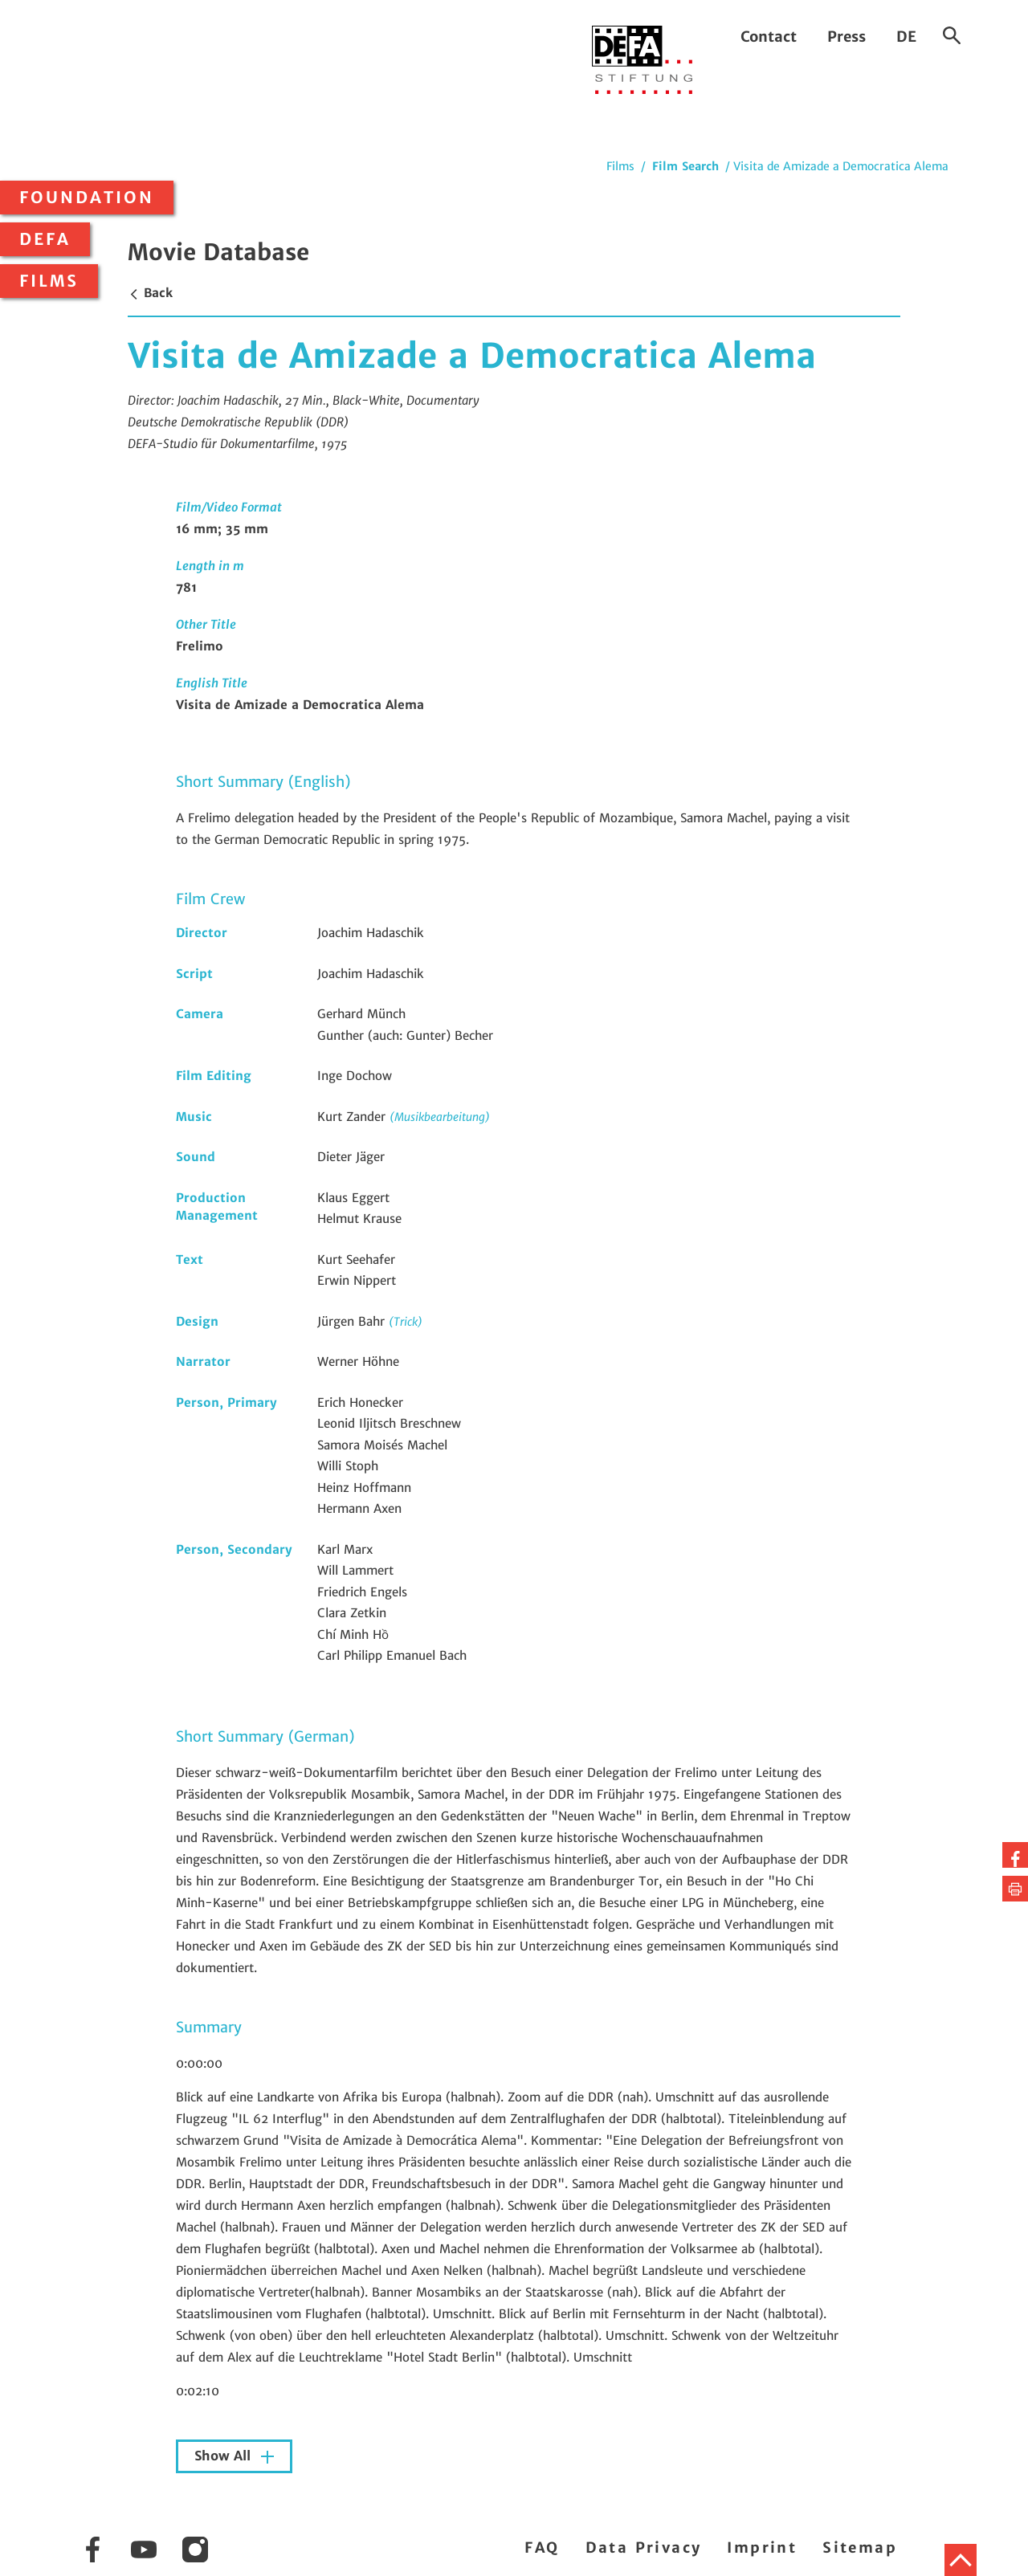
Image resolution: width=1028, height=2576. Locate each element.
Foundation (86, 197)
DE (906, 36)
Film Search (685, 166)
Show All (224, 2456)
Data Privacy (643, 2547)
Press (846, 36)
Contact (768, 36)
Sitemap (859, 2547)
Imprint (762, 2547)
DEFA (45, 239)
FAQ (541, 2547)
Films (49, 281)
